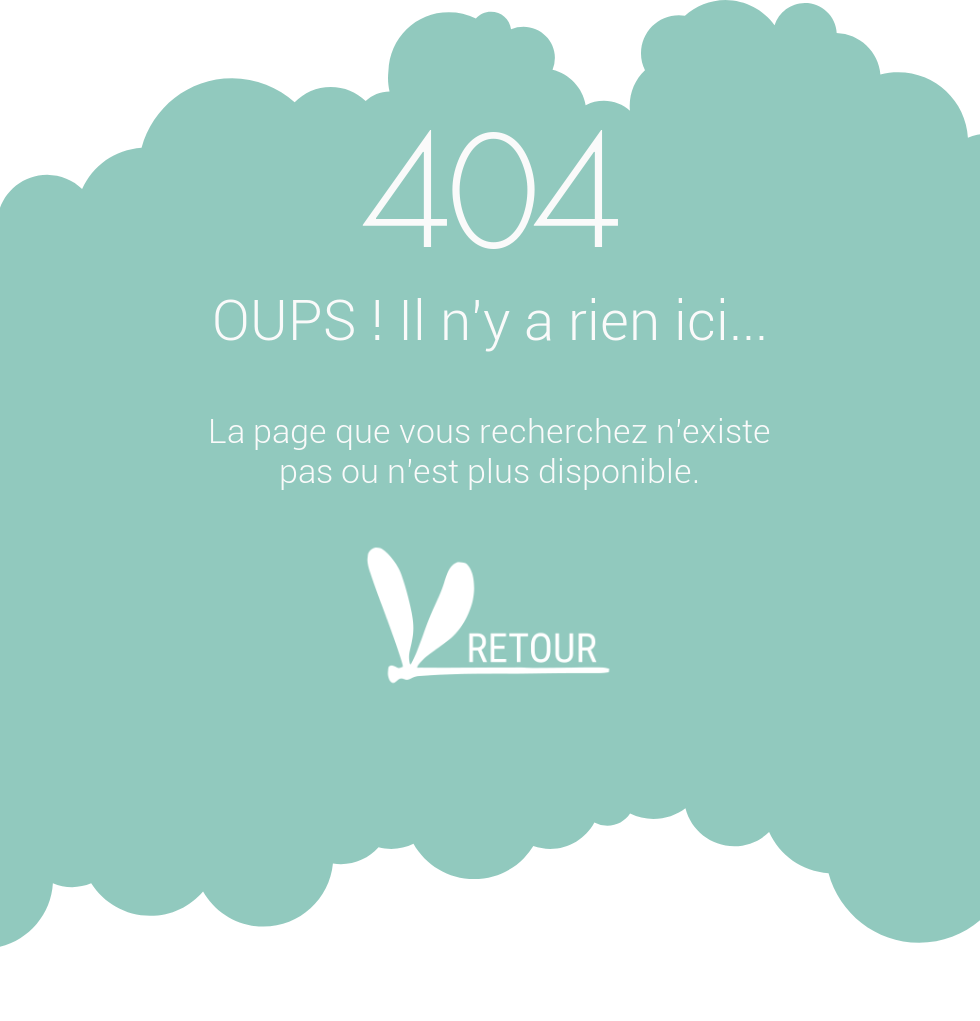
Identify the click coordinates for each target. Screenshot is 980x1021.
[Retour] (488, 642)
